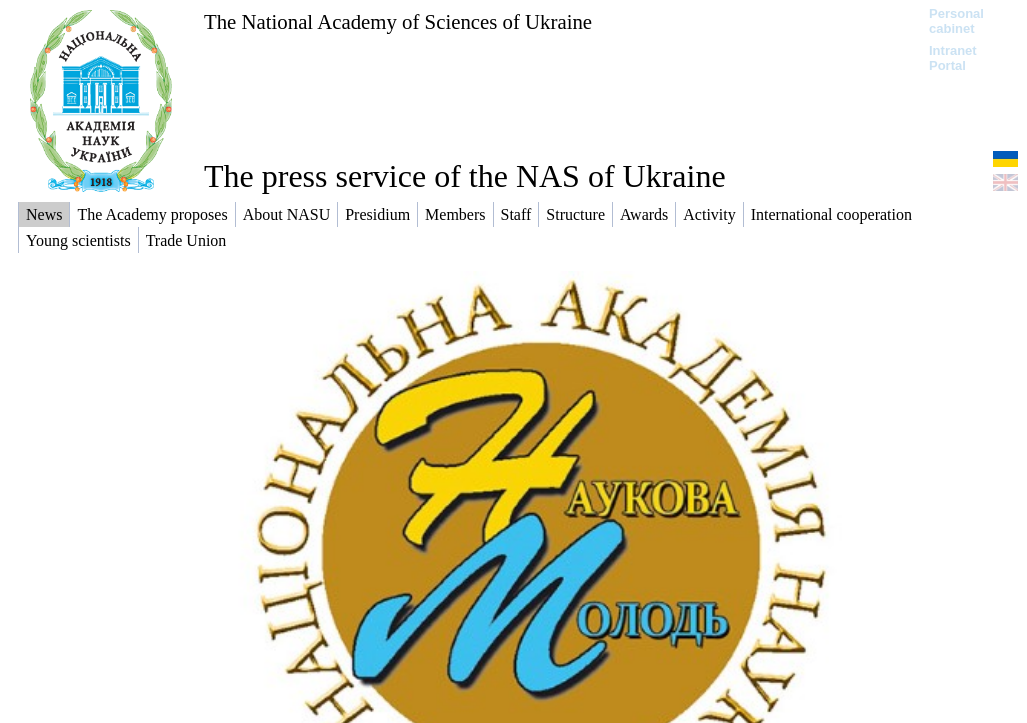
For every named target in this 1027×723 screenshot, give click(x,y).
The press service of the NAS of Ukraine (465, 176)
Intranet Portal (953, 58)
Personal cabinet (956, 21)
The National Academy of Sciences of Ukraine (398, 21)
